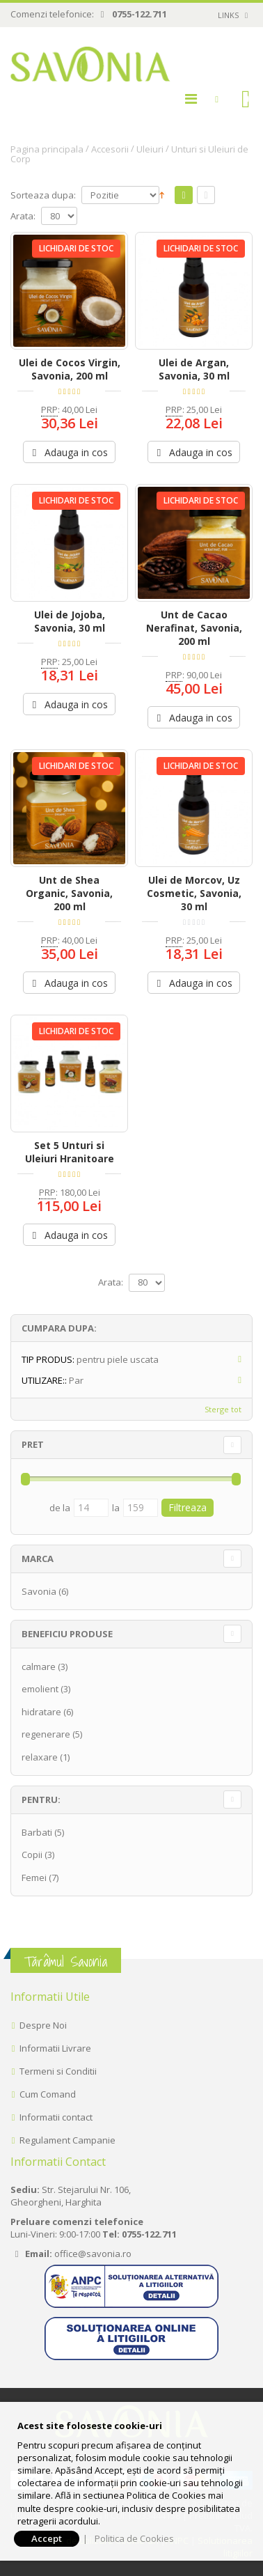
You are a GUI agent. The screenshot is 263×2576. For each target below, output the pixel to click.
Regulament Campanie (67, 2140)
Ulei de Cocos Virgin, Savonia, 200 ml (69, 369)
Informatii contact (56, 2117)
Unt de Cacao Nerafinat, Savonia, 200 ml (194, 628)
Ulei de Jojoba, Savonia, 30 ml (69, 621)
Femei (34, 1877)
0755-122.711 (139, 14)
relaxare (40, 1757)
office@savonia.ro (93, 2253)
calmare (39, 1666)
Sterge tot (223, 1409)
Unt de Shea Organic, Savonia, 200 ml (69, 893)
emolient (40, 1689)
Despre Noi (43, 2025)
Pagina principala (46, 149)
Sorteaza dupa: (43, 195)
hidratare (41, 1711)
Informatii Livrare (55, 2048)
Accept (46, 2538)
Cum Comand (47, 2094)
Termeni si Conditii (58, 2071)
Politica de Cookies (134, 2538)
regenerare (46, 1734)
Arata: (22, 216)
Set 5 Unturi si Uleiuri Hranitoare (69, 1152)
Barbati (37, 1832)
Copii (32, 1854)
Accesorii (110, 149)
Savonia (39, 1591)
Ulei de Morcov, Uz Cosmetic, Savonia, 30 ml (194, 893)
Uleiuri (150, 149)
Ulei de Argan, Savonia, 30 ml (194, 369)
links (228, 15)
